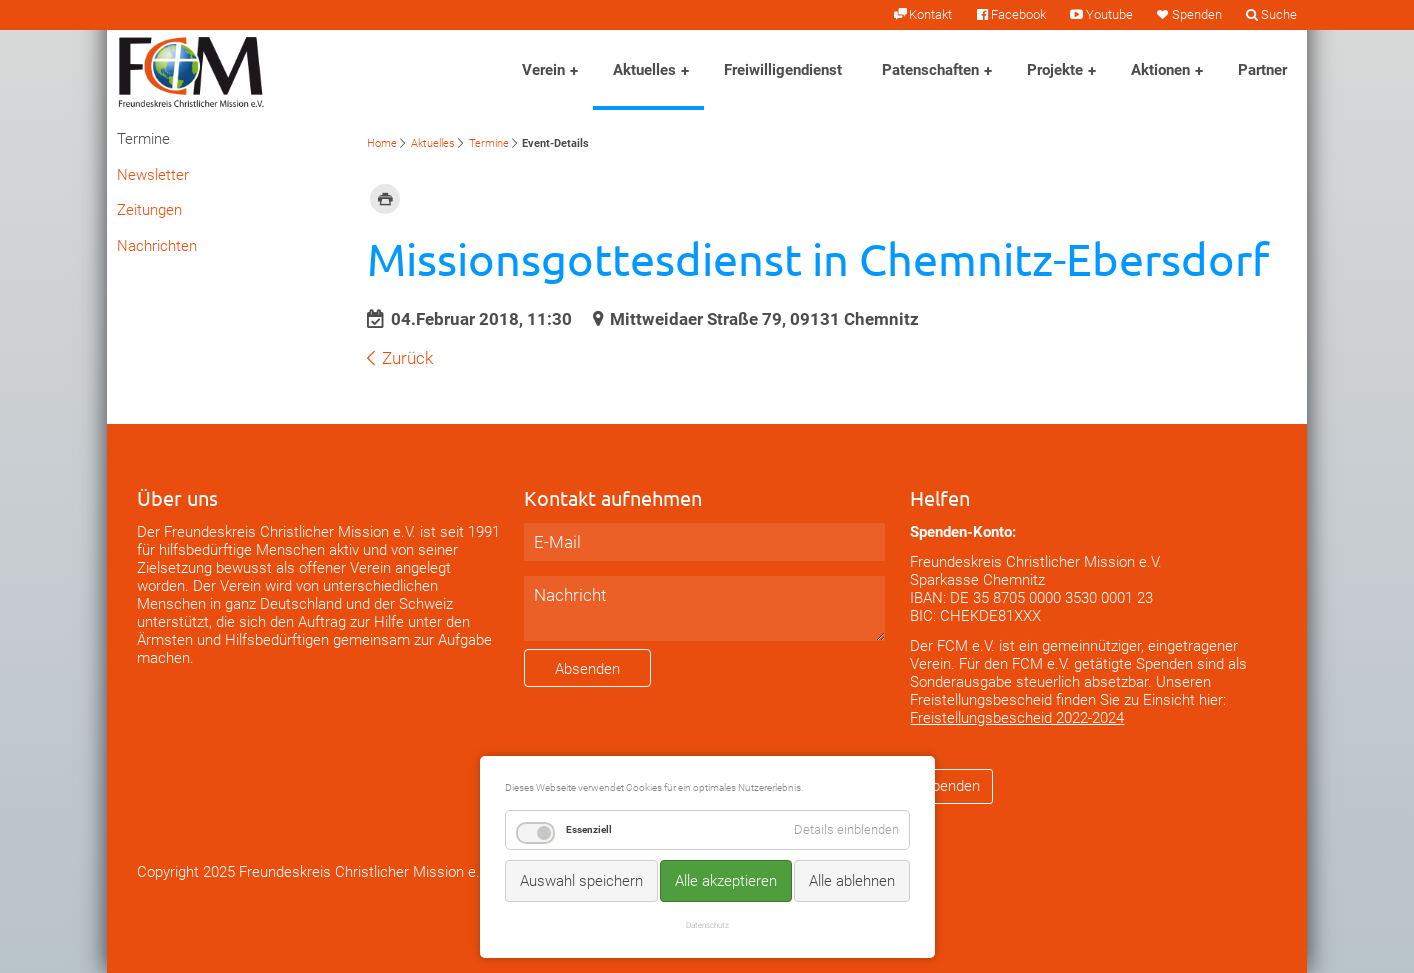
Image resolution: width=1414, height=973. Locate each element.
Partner (1262, 70)
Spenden (1197, 14)
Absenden (587, 669)
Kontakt (930, 14)
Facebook (1018, 14)
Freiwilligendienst (783, 70)
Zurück (407, 358)
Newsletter (153, 175)
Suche (1279, 14)
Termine (489, 143)
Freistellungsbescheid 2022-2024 (1017, 718)
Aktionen (1160, 70)
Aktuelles (644, 70)
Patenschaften (930, 70)
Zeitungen (149, 210)
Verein (543, 70)
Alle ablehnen (852, 881)
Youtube (1109, 14)
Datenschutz (707, 925)
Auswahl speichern (581, 881)
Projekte (1055, 70)
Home (382, 143)
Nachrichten (157, 246)
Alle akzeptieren (726, 881)
